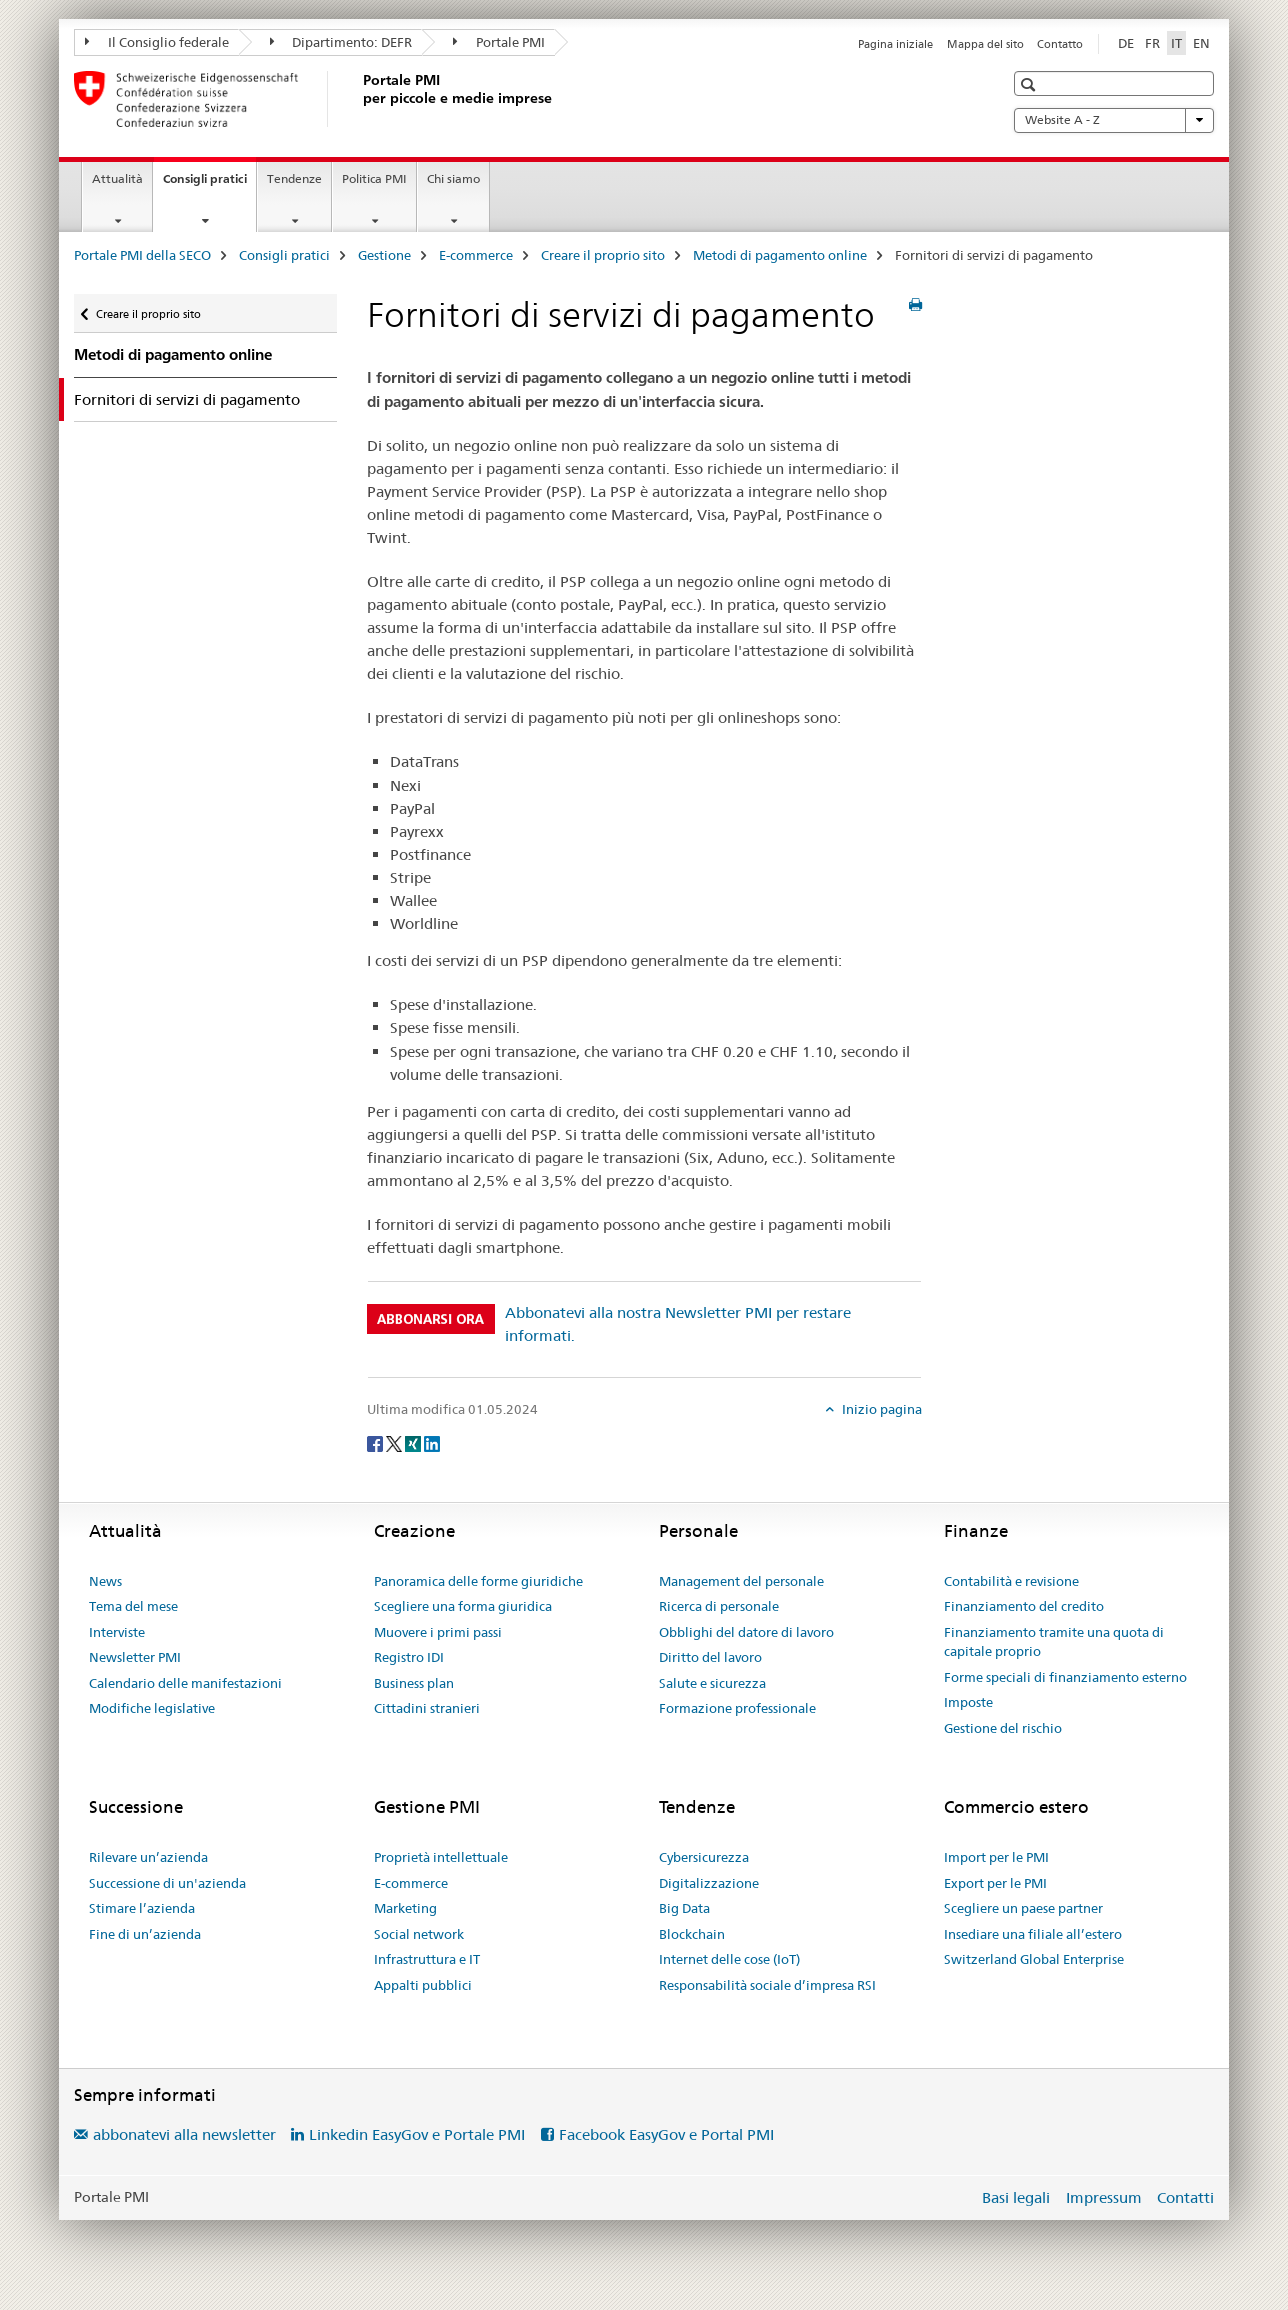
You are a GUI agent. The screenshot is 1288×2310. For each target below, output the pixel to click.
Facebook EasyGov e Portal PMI (666, 2134)
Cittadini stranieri (427, 1708)
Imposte (968, 1702)
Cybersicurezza (704, 1857)
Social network (419, 1934)
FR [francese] (1152, 43)
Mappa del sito (985, 44)
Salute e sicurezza (712, 1683)
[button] (1030, 84)
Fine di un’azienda (145, 1934)
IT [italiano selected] (1176, 43)
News (105, 1581)
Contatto (1060, 44)
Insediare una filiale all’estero (1033, 1934)
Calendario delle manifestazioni (185, 1683)
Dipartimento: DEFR (341, 42)
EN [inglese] (1201, 43)
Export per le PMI (995, 1883)
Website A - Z (1114, 120)
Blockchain (692, 1934)
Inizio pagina (880, 1409)
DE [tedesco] (1126, 43)
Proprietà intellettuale (441, 1857)
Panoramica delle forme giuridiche (478, 1581)
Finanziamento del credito (1024, 1606)
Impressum (1104, 2197)
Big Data (684, 1908)
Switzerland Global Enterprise (1034, 1959)
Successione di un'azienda (167, 1883)
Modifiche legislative (152, 1708)
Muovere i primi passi (438, 1632)
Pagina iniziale (895, 44)
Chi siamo (453, 178)
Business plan (414, 1683)
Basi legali (1016, 2197)
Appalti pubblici (423, 1985)
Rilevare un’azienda (148, 1857)
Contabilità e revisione (1011, 1581)
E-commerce (476, 255)
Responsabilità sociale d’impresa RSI (767, 1985)
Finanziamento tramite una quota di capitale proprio (1054, 1642)
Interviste (117, 1632)
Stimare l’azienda (142, 1908)
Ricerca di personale (719, 1606)
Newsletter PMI (135, 1657)
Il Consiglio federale (157, 42)
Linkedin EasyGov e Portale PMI (417, 2134)
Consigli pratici (209, 185)
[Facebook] (376, 1442)
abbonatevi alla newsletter (184, 2134)
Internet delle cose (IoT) (729, 1959)
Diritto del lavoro (710, 1657)
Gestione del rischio (1003, 1728)
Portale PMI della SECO (142, 255)
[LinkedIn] (432, 1442)
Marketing (405, 1908)
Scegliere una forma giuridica (463, 1606)
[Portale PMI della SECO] (359, 99)
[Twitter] (395, 1442)
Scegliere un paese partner (1023, 1908)
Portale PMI (499, 42)
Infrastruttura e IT (427, 1959)
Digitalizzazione (709, 1883)
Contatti (1185, 2197)
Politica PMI (374, 178)
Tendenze (294, 178)
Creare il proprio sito (603, 255)
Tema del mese (133, 1606)
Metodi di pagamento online (780, 255)
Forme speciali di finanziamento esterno (1065, 1677)
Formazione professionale (737, 1708)
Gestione (384, 255)
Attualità (117, 178)
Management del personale (741, 1581)
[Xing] (414, 1442)
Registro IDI (409, 1657)
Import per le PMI (996, 1857)
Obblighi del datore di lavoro (746, 1632)
